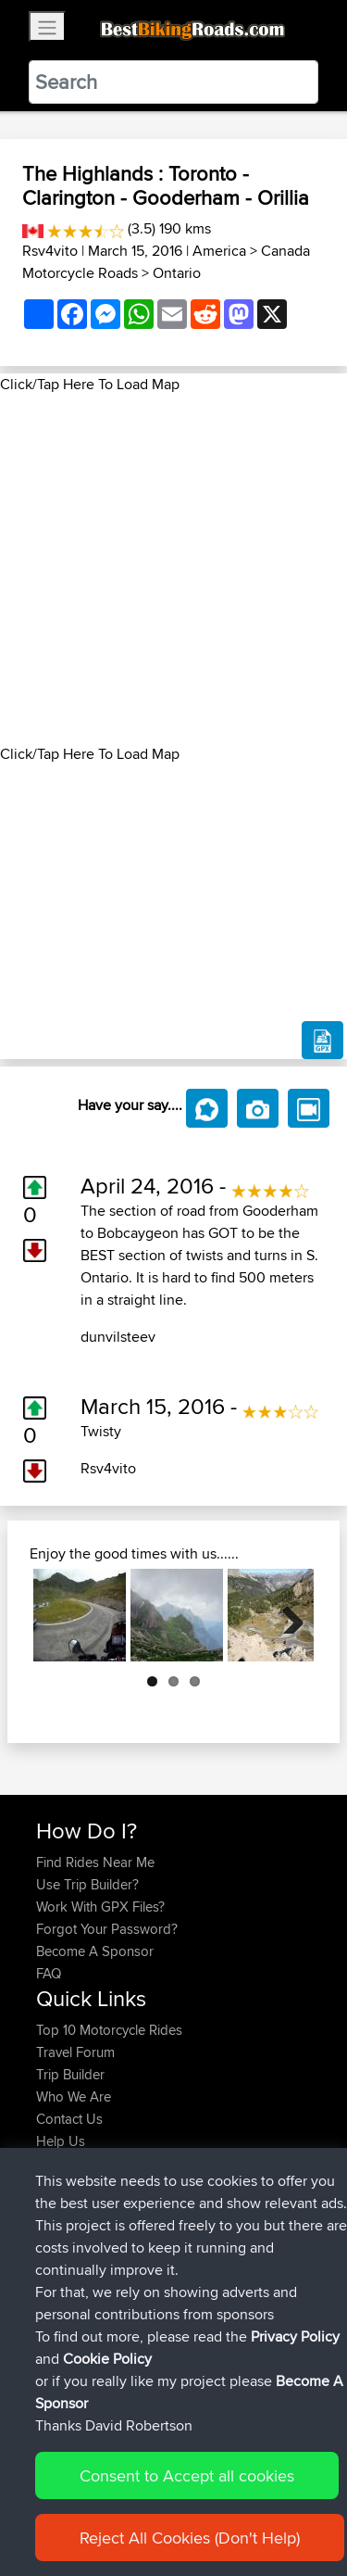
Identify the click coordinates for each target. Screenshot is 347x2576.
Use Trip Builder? (87, 1884)
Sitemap (208, 2482)
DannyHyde (73, 2330)
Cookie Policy (55, 2504)
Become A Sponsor (95, 1951)
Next (285, 1615)
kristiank (63, 2285)
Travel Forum (75, 2052)
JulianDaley (72, 2219)
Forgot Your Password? (107, 1928)
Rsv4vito (50, 250)
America (219, 250)
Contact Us (69, 2118)
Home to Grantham (235, 2219)
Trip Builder (70, 2074)
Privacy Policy (284, 2482)
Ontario (177, 273)
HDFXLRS (68, 2307)
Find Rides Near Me (95, 1862)
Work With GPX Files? (100, 1906)
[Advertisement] (173, 569)
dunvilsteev (118, 1336)
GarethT (61, 2196)
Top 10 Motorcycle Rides (109, 2029)
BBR (143, 2196)
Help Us (60, 2141)
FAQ (48, 1973)
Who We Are (73, 2096)
